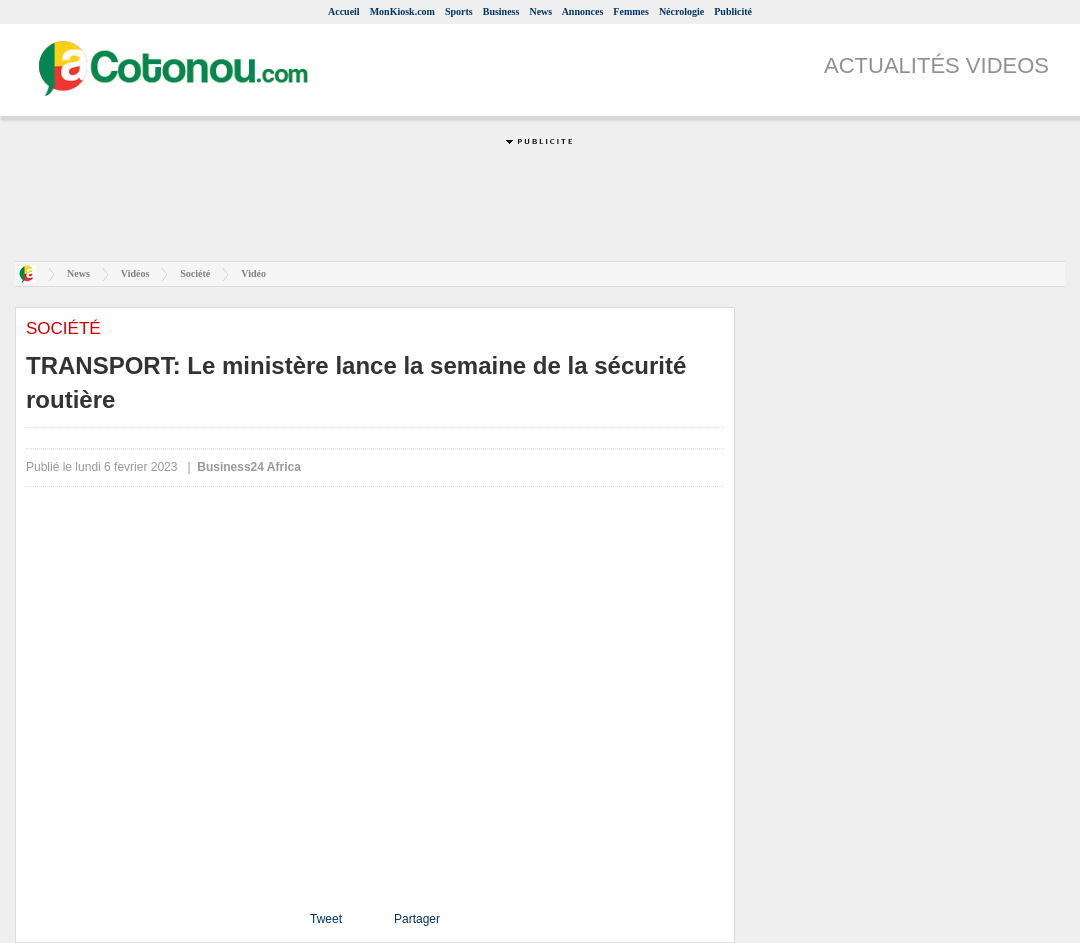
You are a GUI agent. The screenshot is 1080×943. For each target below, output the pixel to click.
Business (501, 11)
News (540, 11)
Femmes (631, 11)
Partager (417, 919)
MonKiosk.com (402, 11)
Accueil (344, 11)
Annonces (583, 11)
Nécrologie (681, 11)
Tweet (326, 919)
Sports (459, 11)
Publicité (733, 11)
